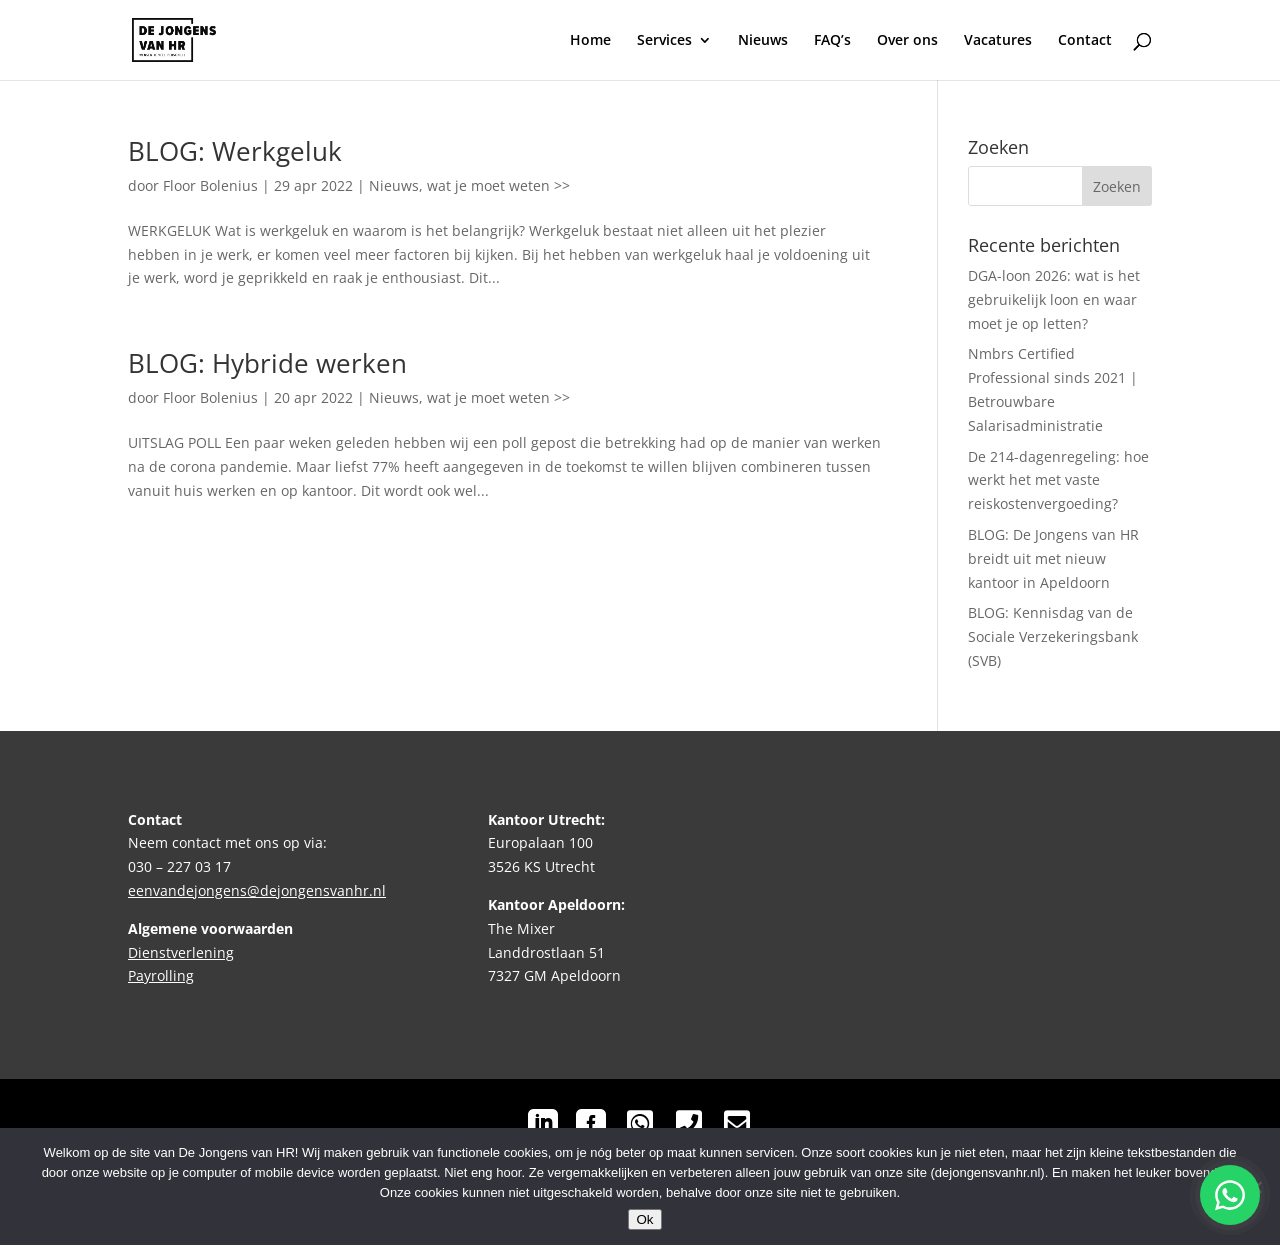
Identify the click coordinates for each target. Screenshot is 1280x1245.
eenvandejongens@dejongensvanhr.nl (257, 890)
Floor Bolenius (210, 185)
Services (664, 41)
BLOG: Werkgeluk (235, 151)
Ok (644, 1219)
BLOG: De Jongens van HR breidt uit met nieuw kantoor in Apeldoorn (1053, 558)
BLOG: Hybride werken (267, 363)
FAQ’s (832, 41)
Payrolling (161, 975)
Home (590, 41)
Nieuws (763, 41)
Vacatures (998, 41)
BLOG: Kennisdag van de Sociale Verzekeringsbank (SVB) (1053, 636)
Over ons (907, 41)
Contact (1085, 41)
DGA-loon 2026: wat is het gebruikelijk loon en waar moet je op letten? (1054, 299)
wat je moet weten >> (498, 185)
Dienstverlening (181, 952)
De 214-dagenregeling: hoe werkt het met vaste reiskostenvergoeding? (1058, 480)
